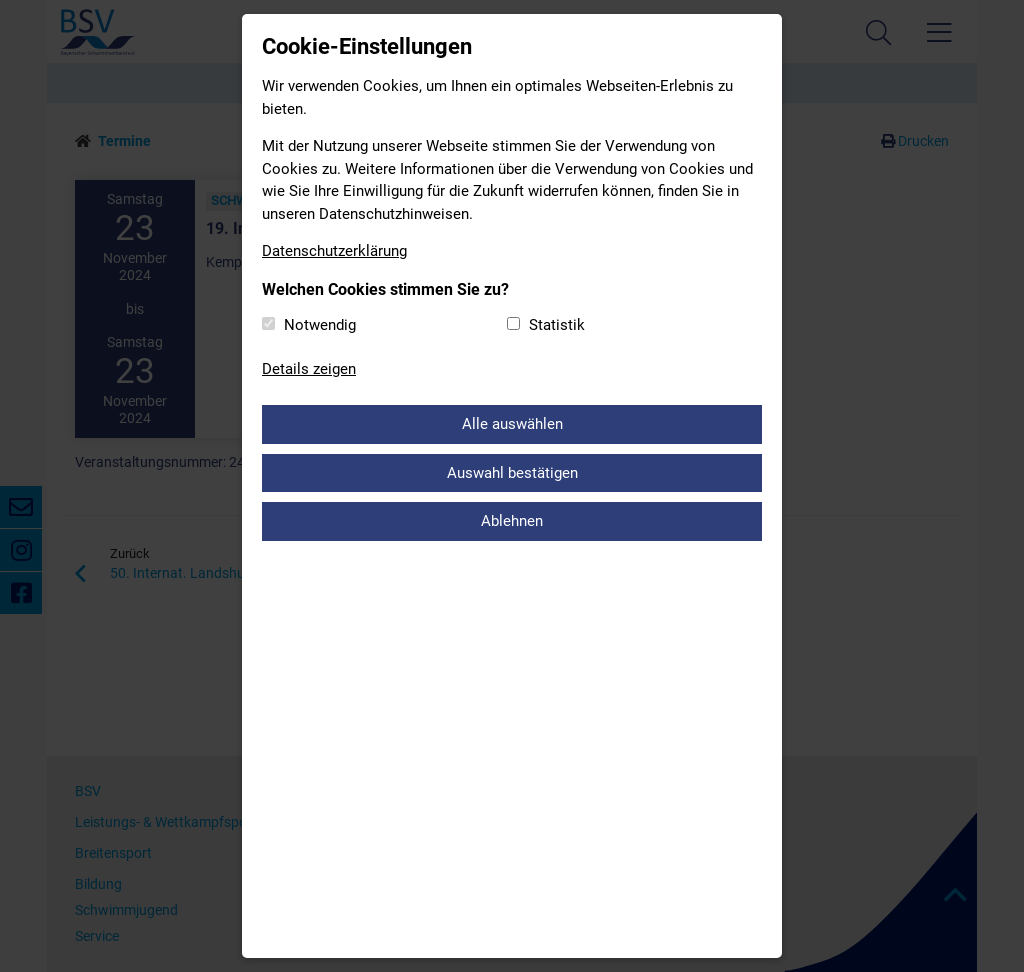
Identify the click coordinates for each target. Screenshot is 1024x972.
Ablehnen (512, 521)
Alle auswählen (512, 424)
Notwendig (320, 325)
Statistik (557, 325)
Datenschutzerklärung (334, 251)
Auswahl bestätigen (512, 473)
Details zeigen (309, 369)
